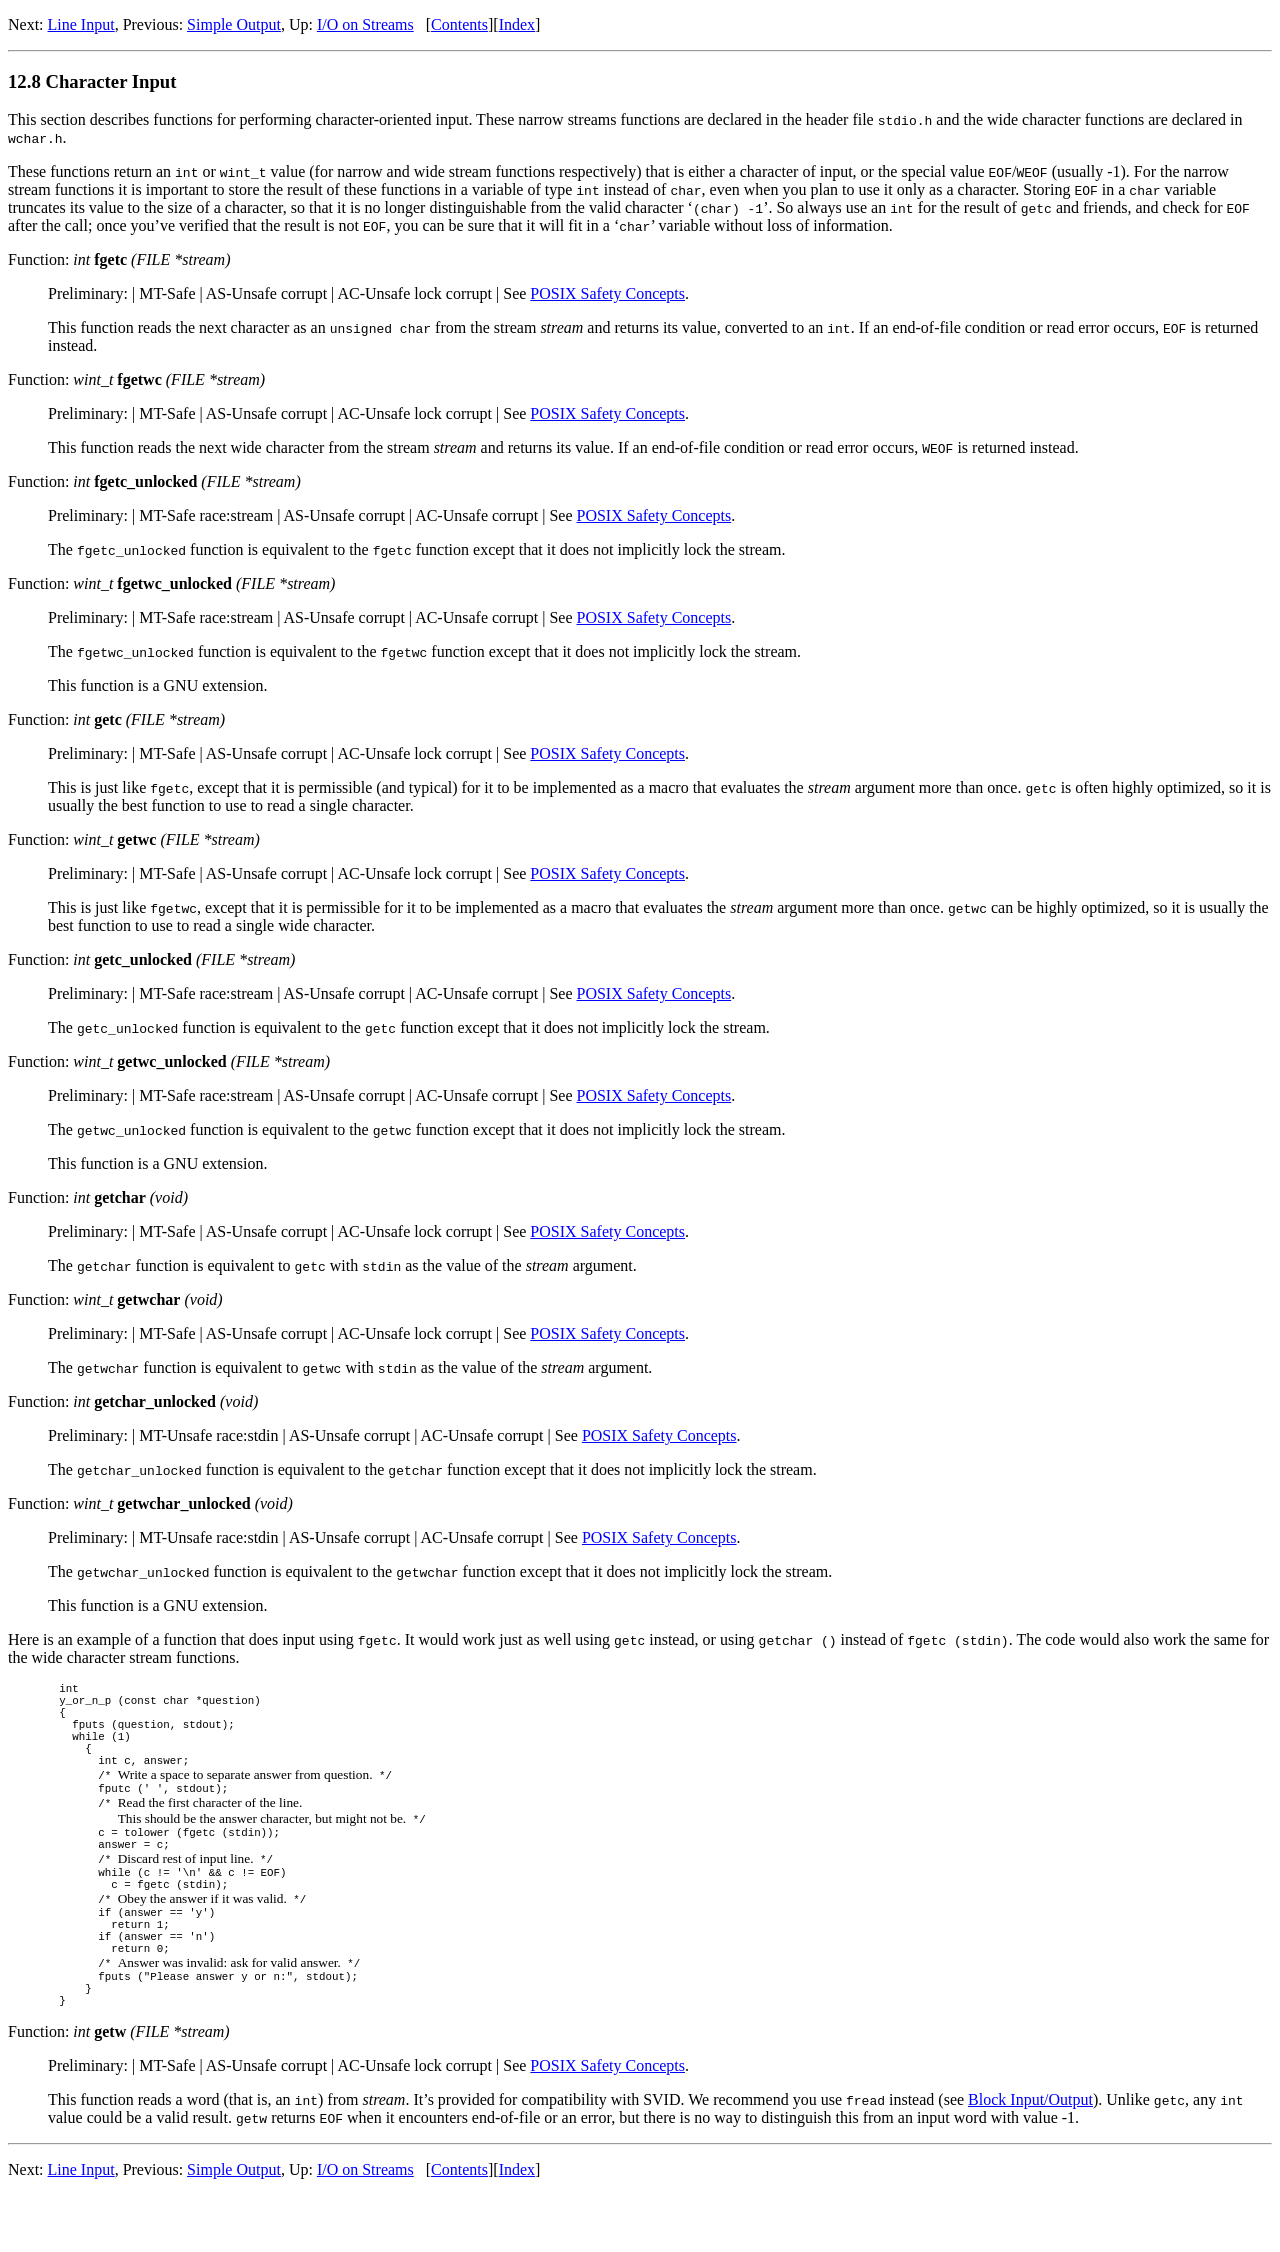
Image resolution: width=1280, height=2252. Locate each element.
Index (517, 24)
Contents (459, 24)
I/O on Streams (365, 24)
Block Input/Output (1030, 2156)
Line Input (81, 24)
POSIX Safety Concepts (607, 293)
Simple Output (234, 24)
